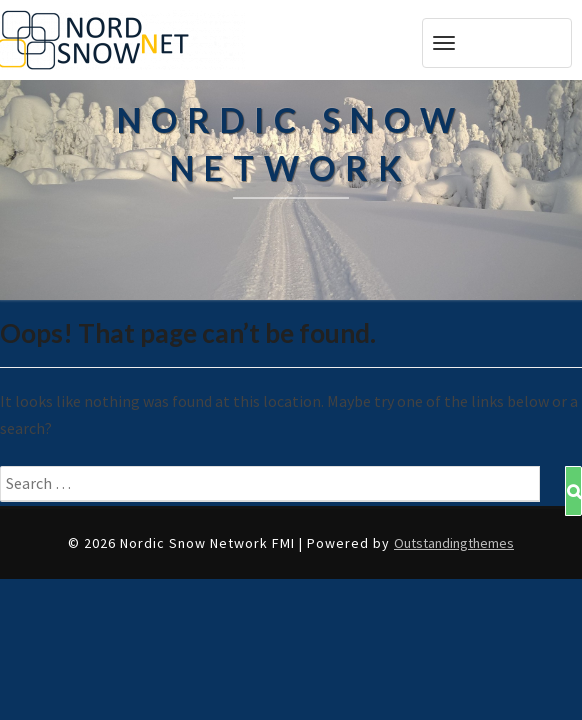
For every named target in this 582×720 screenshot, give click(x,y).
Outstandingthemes (454, 543)
